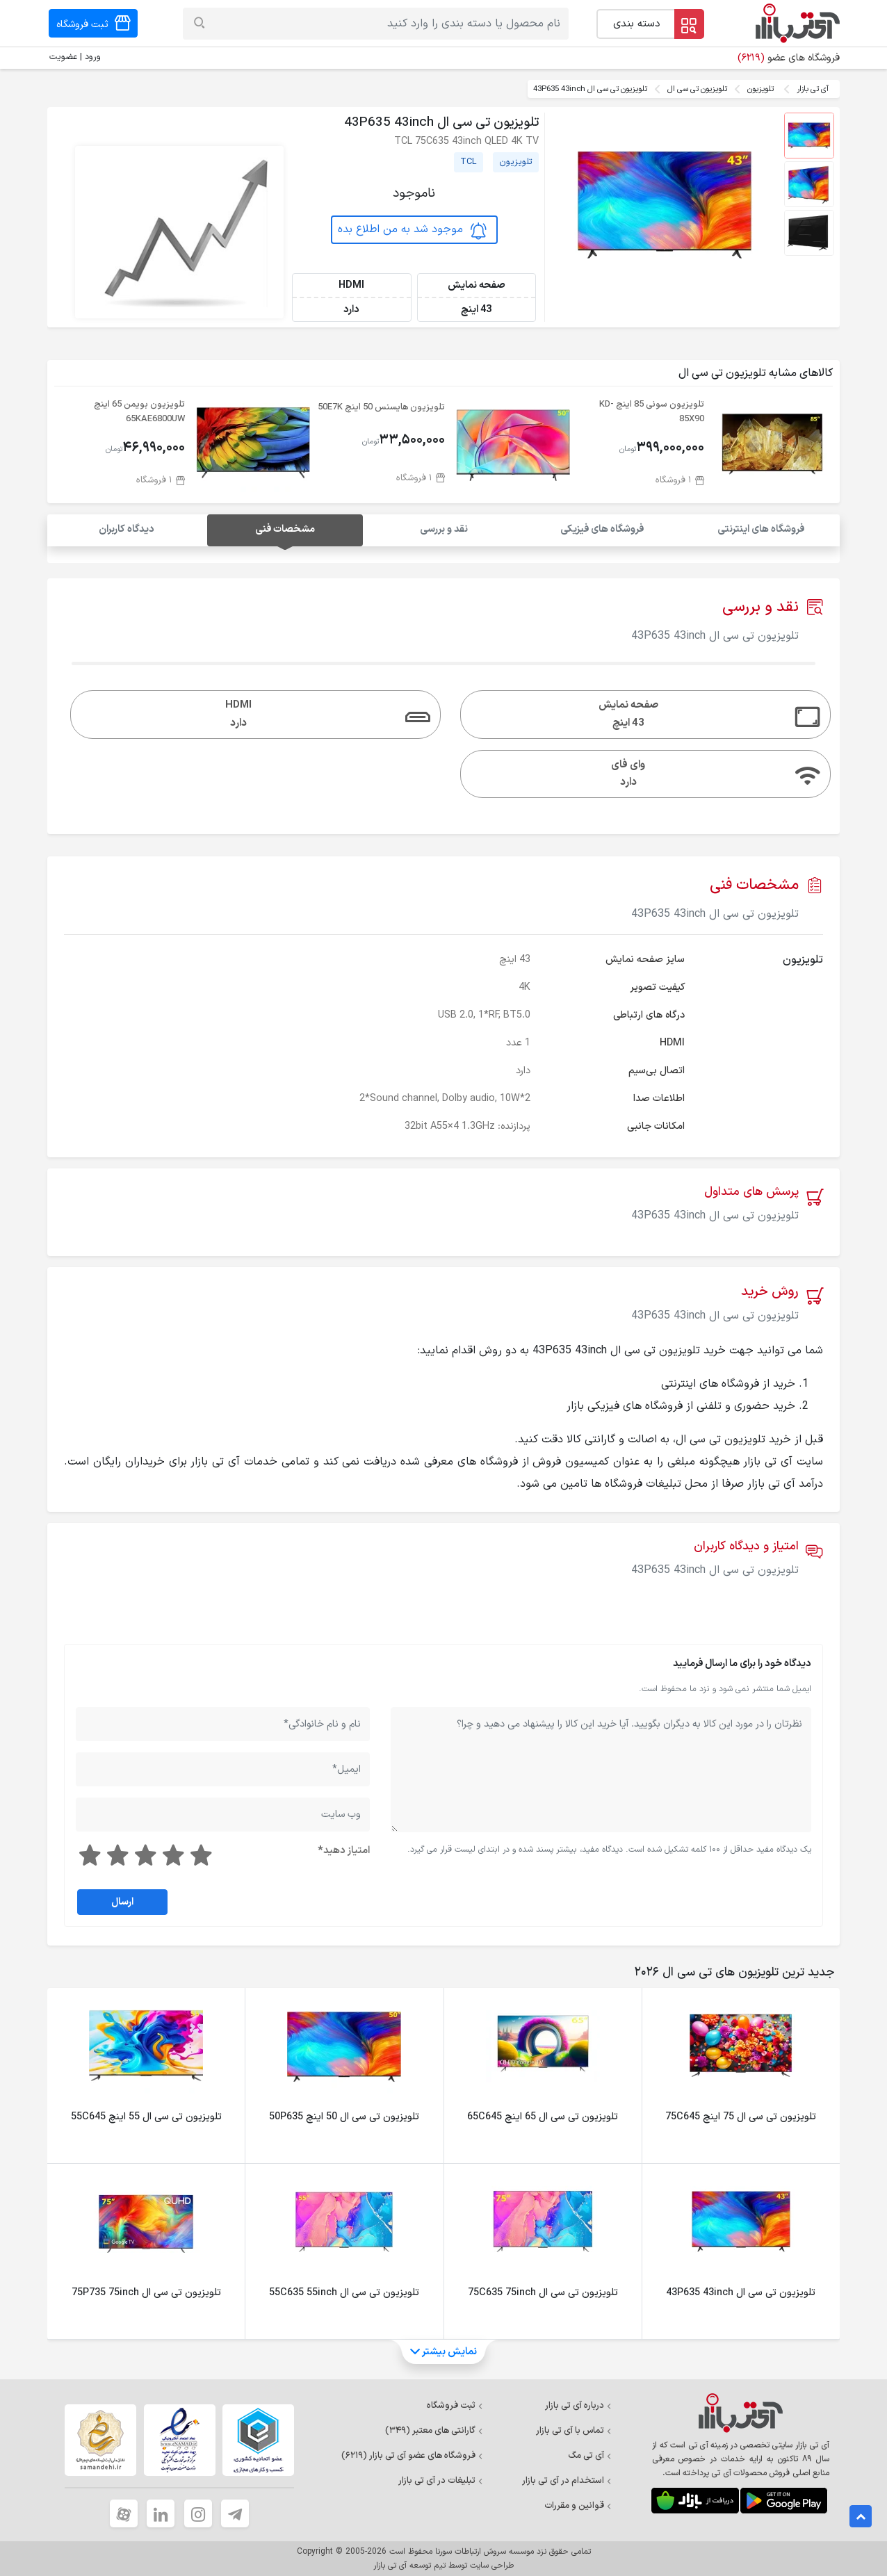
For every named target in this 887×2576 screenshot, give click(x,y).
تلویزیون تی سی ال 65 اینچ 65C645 (542, 2117)
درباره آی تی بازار (578, 2406)
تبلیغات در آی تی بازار (440, 2481)
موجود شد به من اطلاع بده (412, 229)
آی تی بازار (813, 89)
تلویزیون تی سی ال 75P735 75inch (146, 2292)
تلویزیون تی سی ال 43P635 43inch (740, 2292)
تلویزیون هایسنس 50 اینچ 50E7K (381, 407)
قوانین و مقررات (578, 2506)
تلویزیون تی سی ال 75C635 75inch (543, 2292)
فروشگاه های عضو (789, 58)
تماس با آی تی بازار (574, 2431)
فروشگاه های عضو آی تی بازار (412, 2456)
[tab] (731, 1972)
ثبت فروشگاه (455, 2406)
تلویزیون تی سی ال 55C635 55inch (344, 2292)
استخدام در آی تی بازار (567, 2481)
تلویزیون (760, 89)
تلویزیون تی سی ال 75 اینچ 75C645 (740, 2117)
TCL (468, 161)
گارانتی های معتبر (434, 2431)
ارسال (122, 1902)
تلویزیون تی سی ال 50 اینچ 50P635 (344, 2117)
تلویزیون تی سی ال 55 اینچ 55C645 (146, 2117)
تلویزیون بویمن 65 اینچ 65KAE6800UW (139, 411)
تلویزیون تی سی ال (697, 89)
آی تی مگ (590, 2456)
